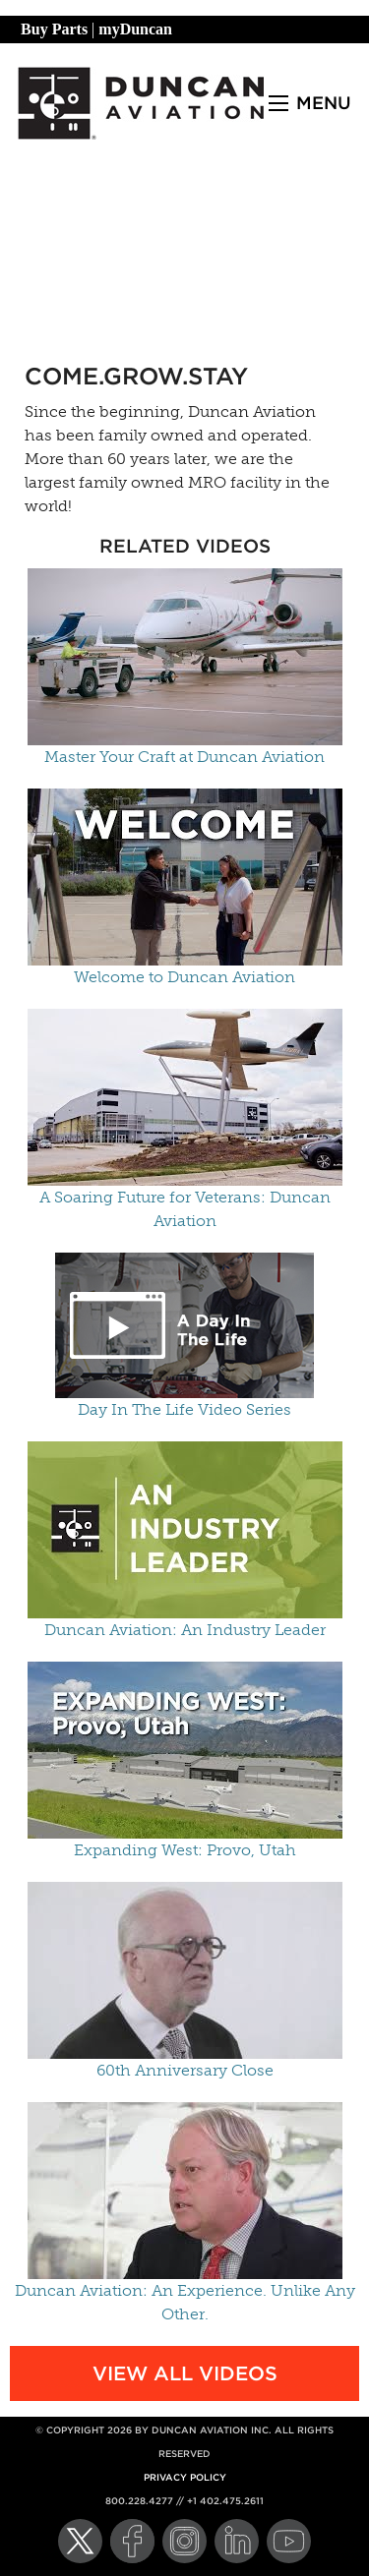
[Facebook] (132, 2541)
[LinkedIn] (237, 2541)
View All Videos (184, 2373)
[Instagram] (184, 2541)
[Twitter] (80, 2541)
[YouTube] (289, 2541)
